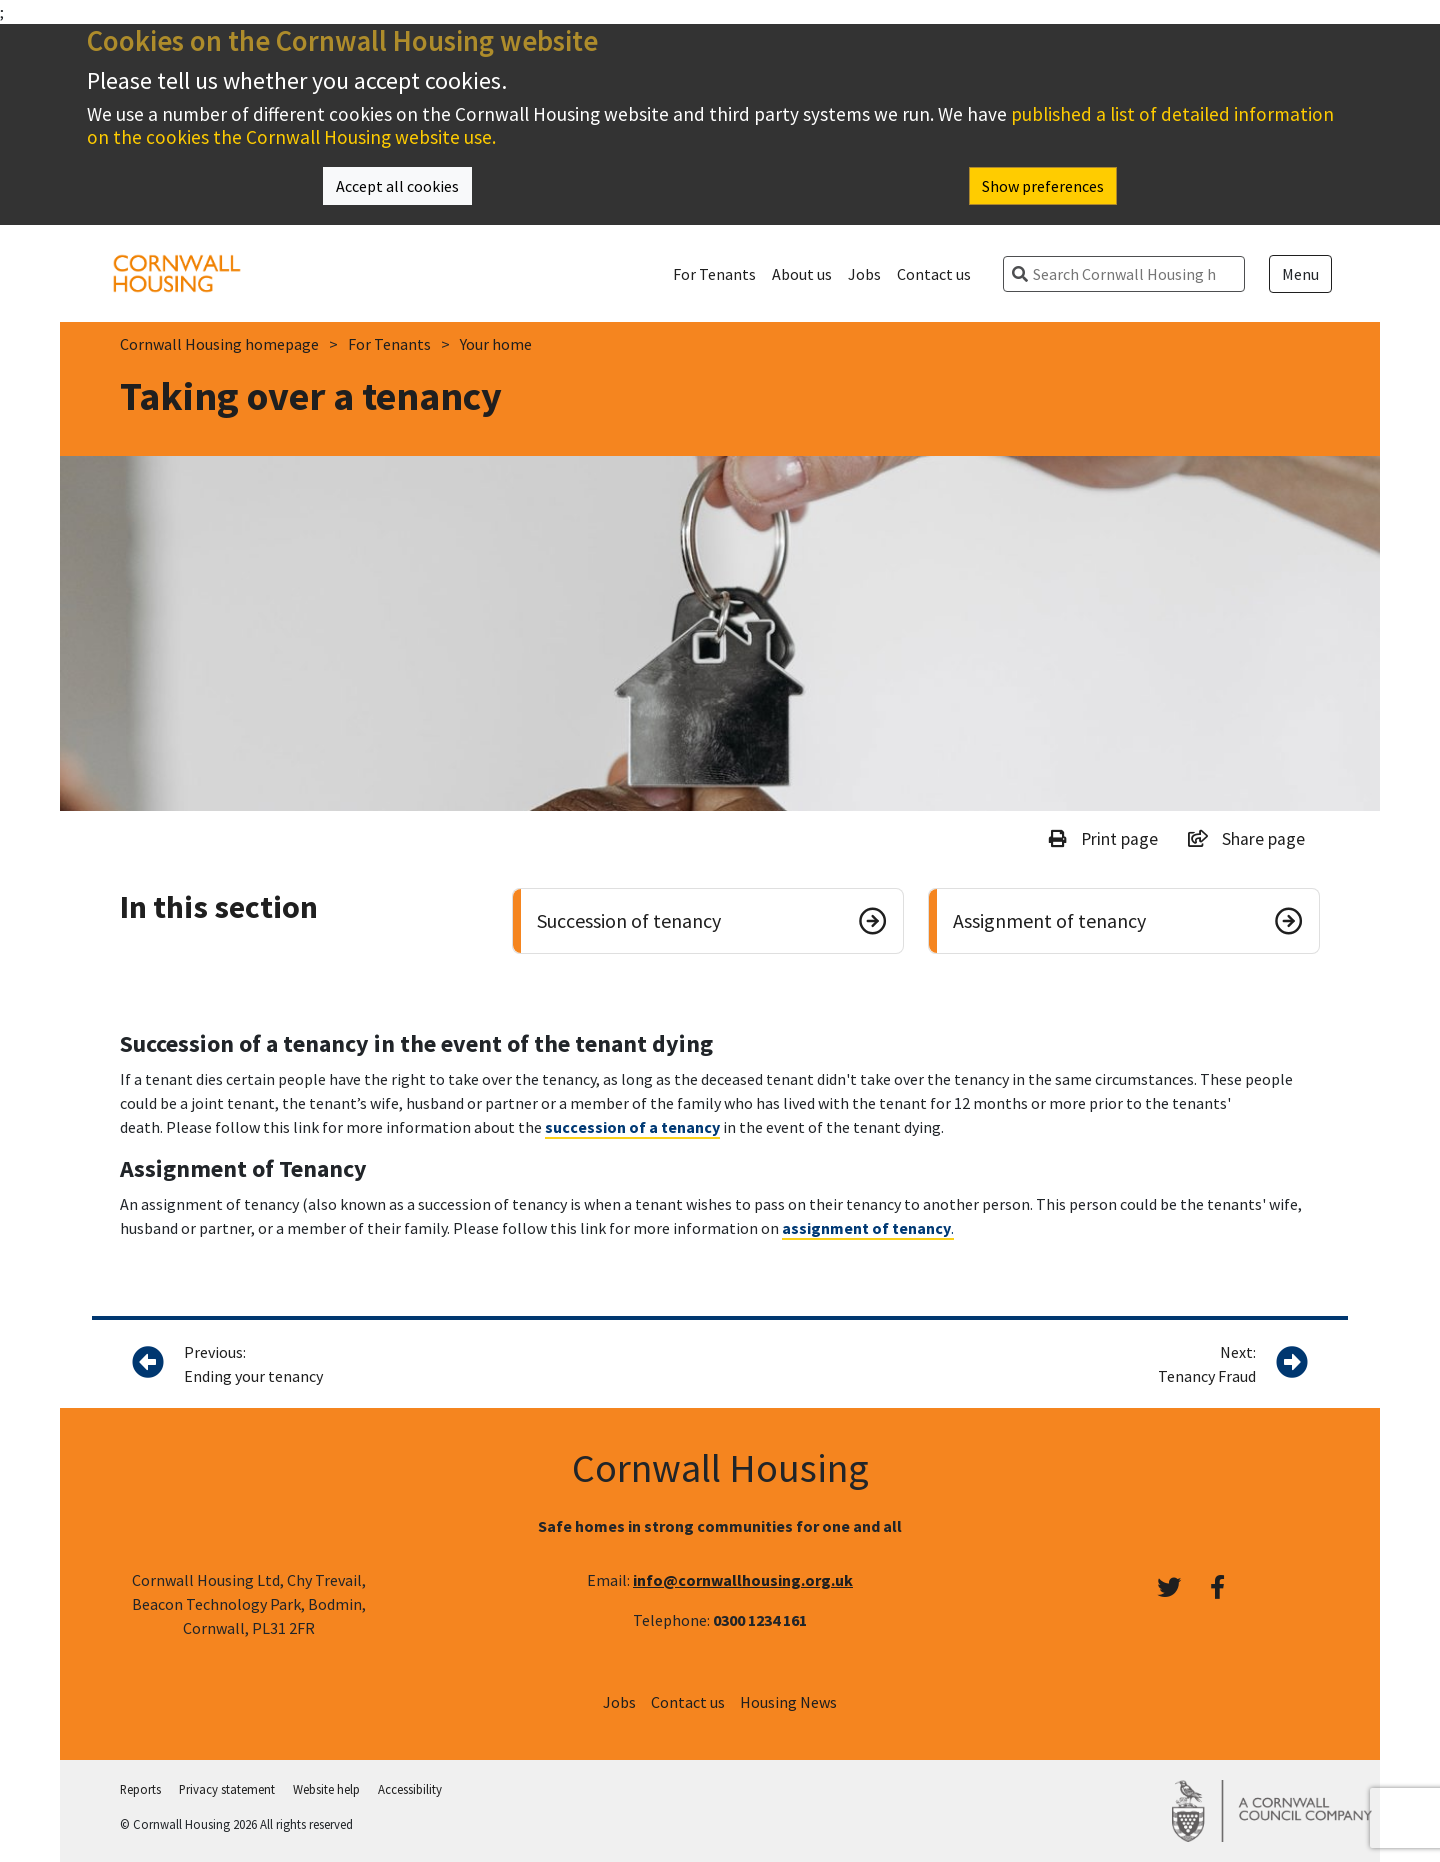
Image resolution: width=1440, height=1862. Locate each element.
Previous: (406, 1365)
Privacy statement (227, 1789)
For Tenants (714, 274)
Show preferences (1043, 186)
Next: (1207, 1365)
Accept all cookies (397, 186)
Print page (1103, 839)
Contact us (934, 274)
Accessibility (410, 1789)
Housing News (788, 1702)
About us (802, 274)
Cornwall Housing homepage (219, 344)
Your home (496, 344)
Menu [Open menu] (1300, 274)
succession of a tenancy (632, 1127)
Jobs (864, 274)
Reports (140, 1789)
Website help (326, 1789)
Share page (1246, 839)
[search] (1132, 274)
